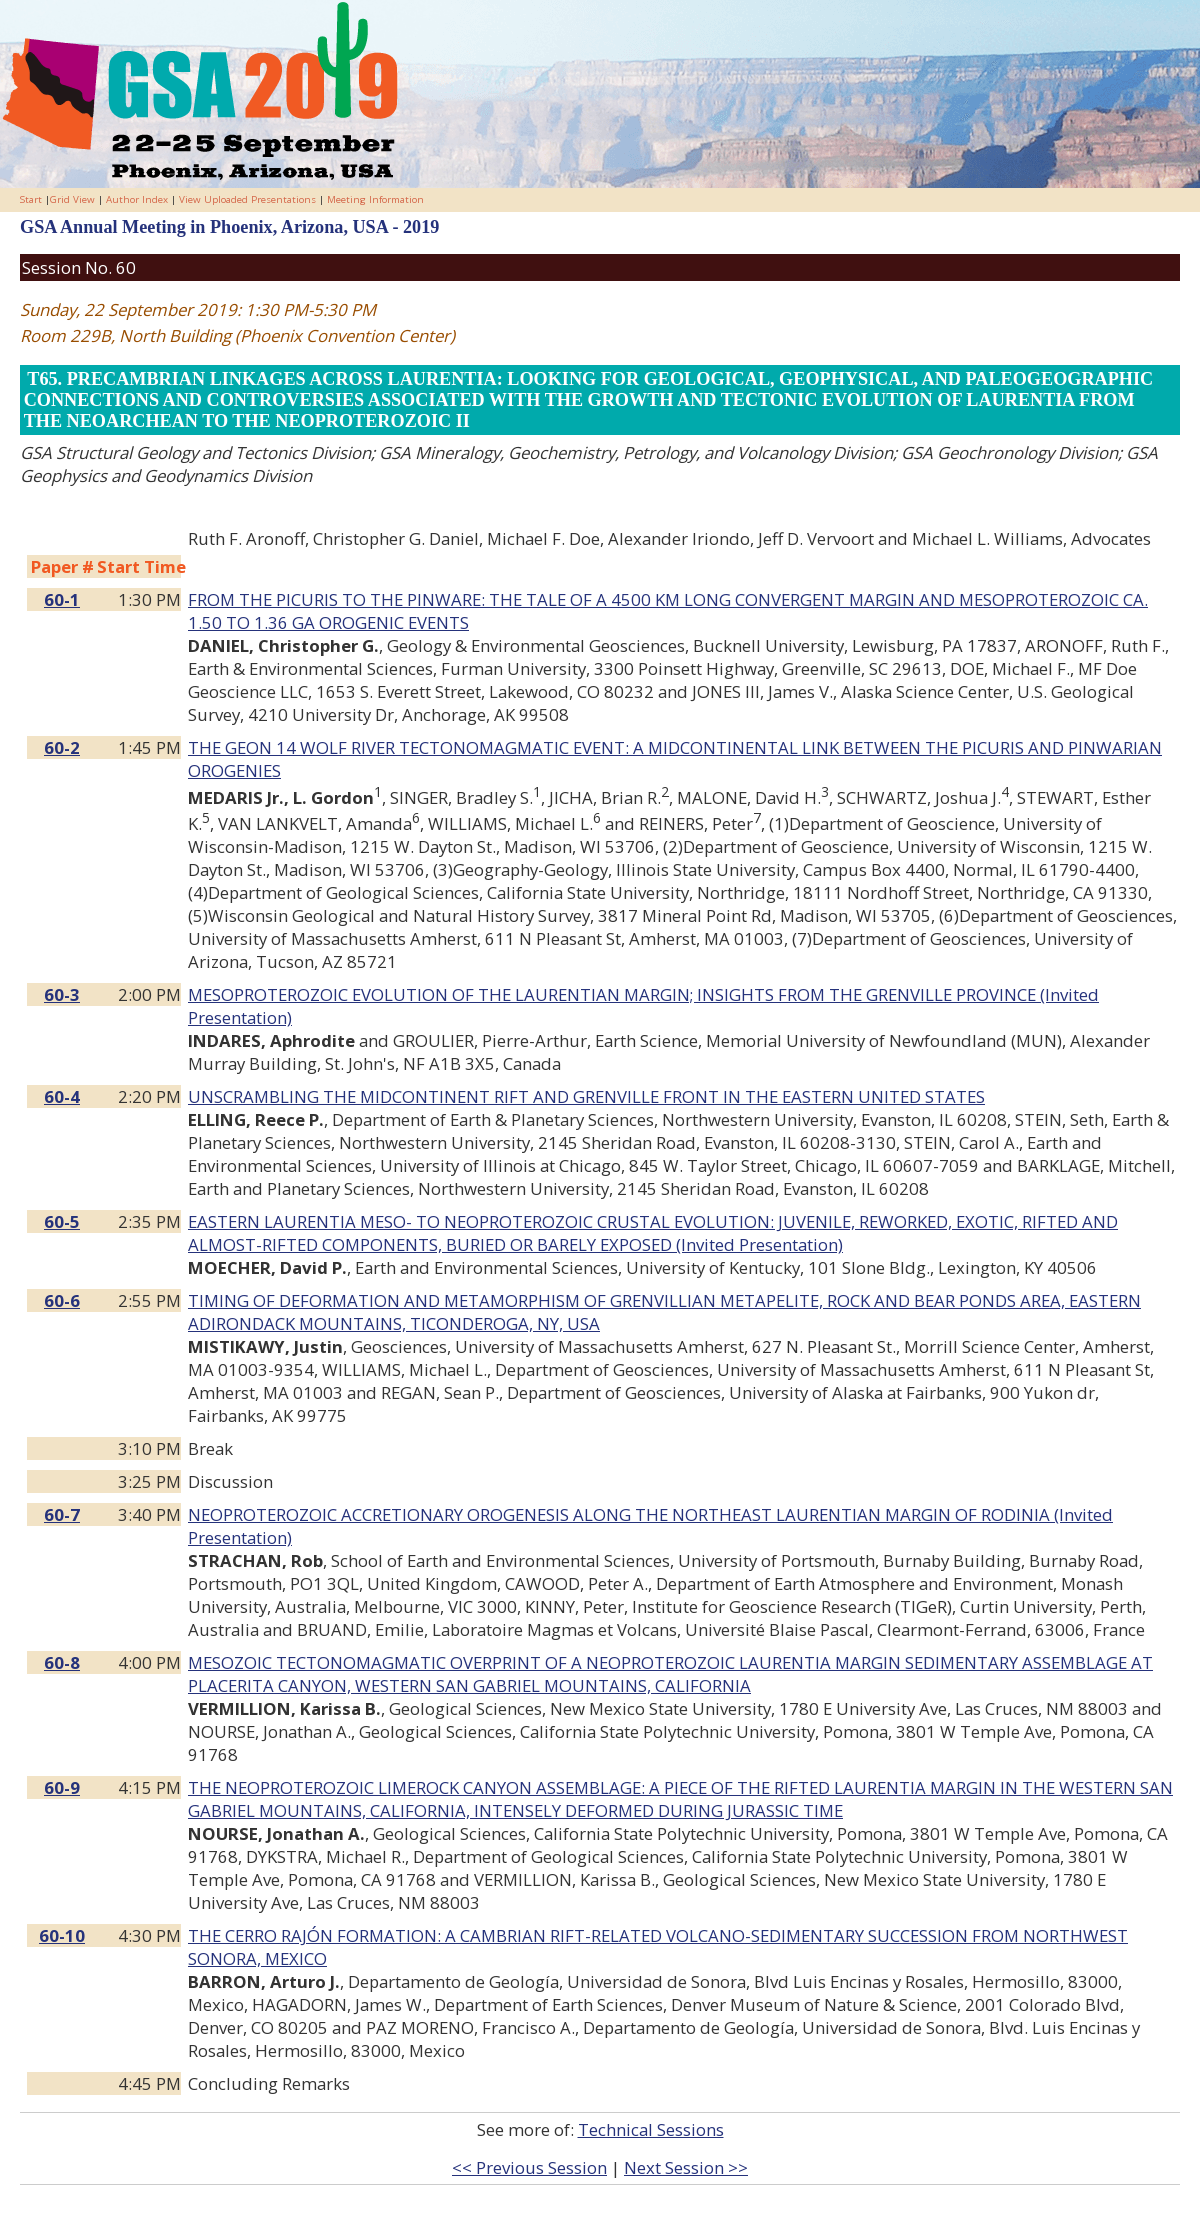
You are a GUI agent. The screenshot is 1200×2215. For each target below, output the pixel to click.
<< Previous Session (529, 2167)
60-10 (62, 1935)
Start (31, 199)
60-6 (62, 1300)
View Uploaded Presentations (247, 199)
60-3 (62, 994)
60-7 (62, 1514)
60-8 (62, 1662)
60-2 (62, 747)
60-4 (62, 1096)
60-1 (62, 599)
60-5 (62, 1221)
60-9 (62, 1787)
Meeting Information (375, 199)
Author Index (137, 199)
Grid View (72, 199)
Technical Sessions (651, 2129)
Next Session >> (686, 2167)
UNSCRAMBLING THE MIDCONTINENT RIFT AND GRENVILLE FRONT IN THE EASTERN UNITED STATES (586, 1096)
